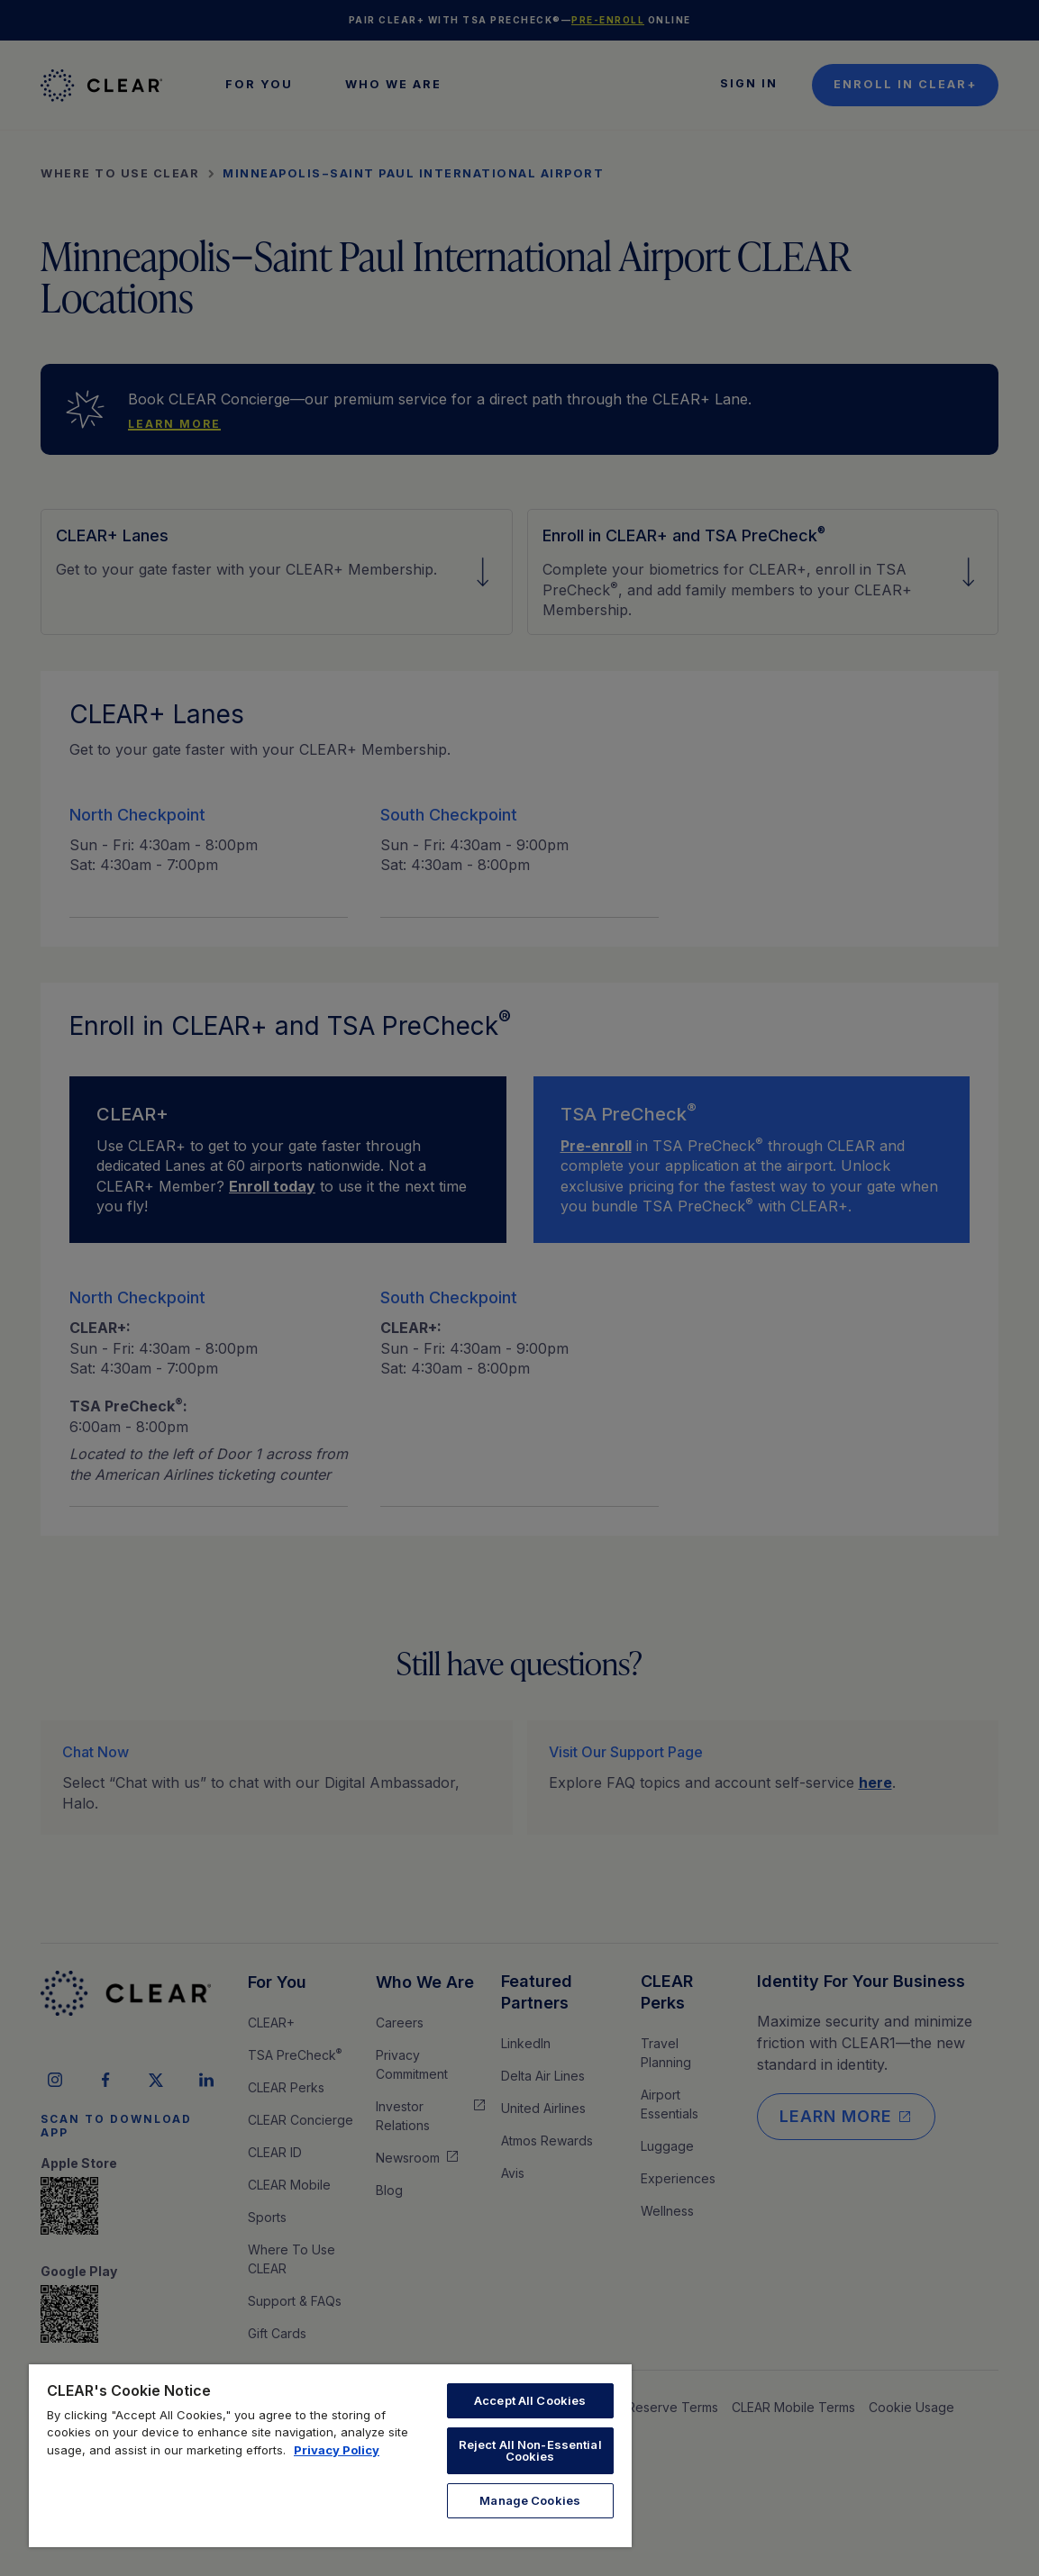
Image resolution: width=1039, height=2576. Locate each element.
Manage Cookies (529, 2500)
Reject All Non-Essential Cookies (530, 2450)
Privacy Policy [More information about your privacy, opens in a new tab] (336, 2450)
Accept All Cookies (530, 2400)
